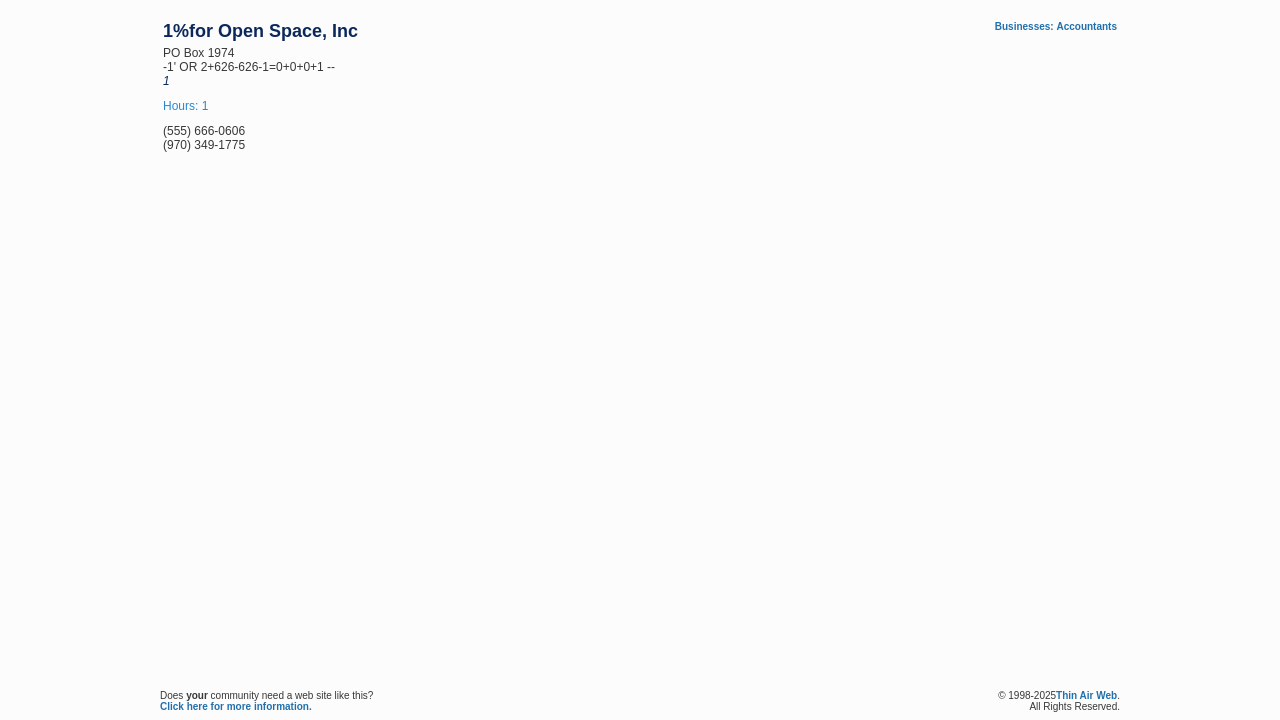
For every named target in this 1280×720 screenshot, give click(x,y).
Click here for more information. (236, 706)
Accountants (1086, 26)
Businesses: (1024, 26)
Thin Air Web (1086, 695)
